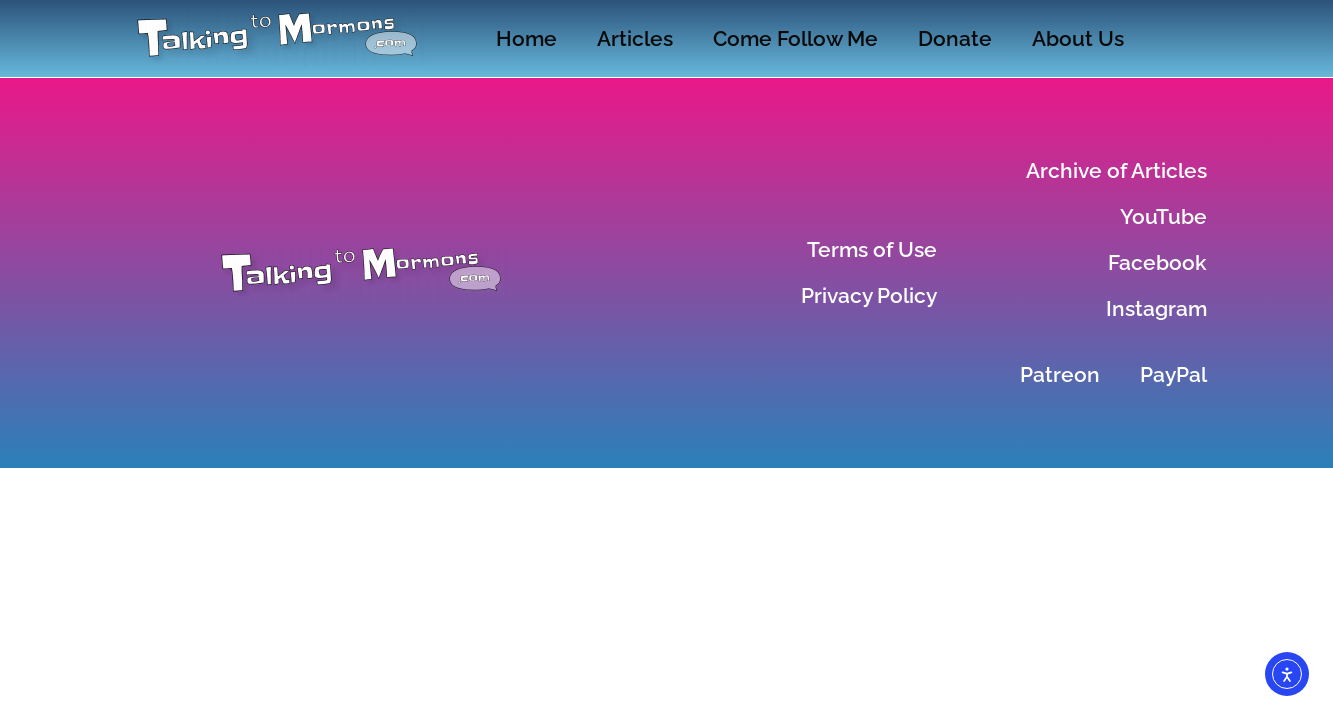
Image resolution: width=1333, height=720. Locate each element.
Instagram (1156, 308)
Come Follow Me (795, 38)
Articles (635, 38)
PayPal (1173, 374)
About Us (1078, 38)
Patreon (1060, 374)
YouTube (1163, 216)
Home (526, 38)
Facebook (1157, 262)
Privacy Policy (869, 295)
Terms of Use (872, 249)
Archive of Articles (1116, 170)
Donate (955, 38)
